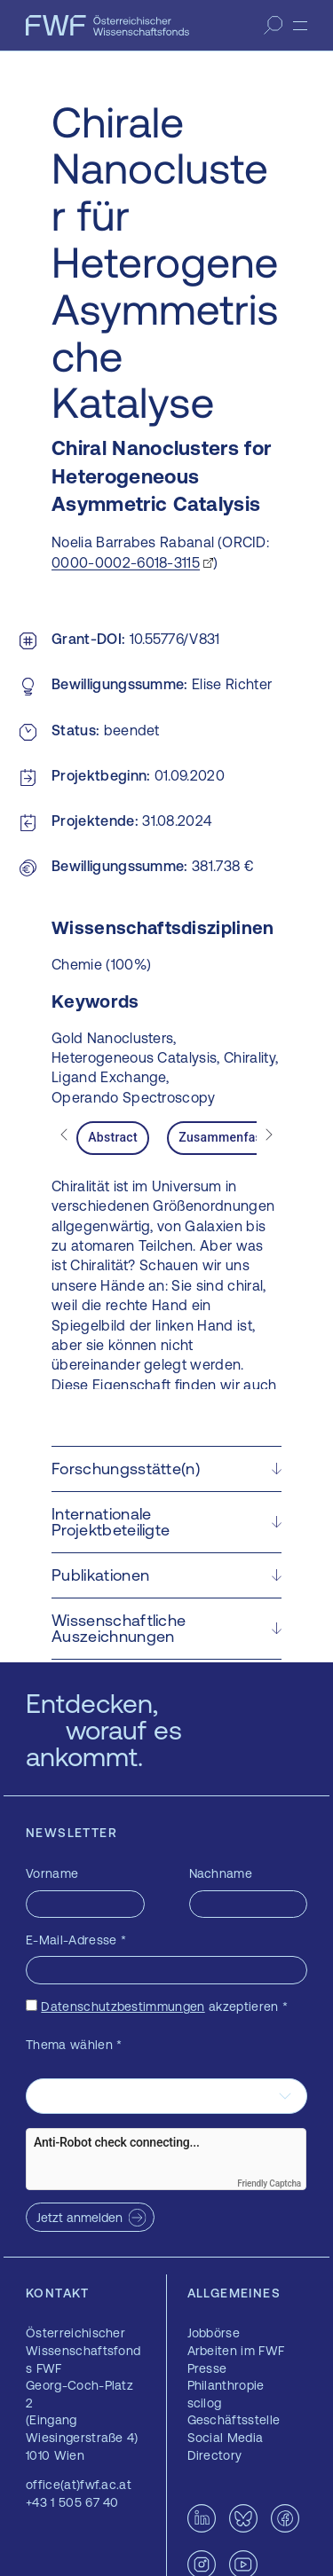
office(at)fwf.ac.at (78, 2485)
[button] (166, 1469)
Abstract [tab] (113, 1137)
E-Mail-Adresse (76, 1940)
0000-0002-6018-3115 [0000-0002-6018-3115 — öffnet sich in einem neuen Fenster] (126, 562)
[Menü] (300, 26)
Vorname (52, 1873)
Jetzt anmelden (79, 2218)
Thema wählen (74, 2045)
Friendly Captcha (269, 2183)
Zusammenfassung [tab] (234, 1137)
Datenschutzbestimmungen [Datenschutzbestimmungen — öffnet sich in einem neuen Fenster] (122, 2006)
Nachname (221, 1873)
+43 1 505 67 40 (72, 2502)
